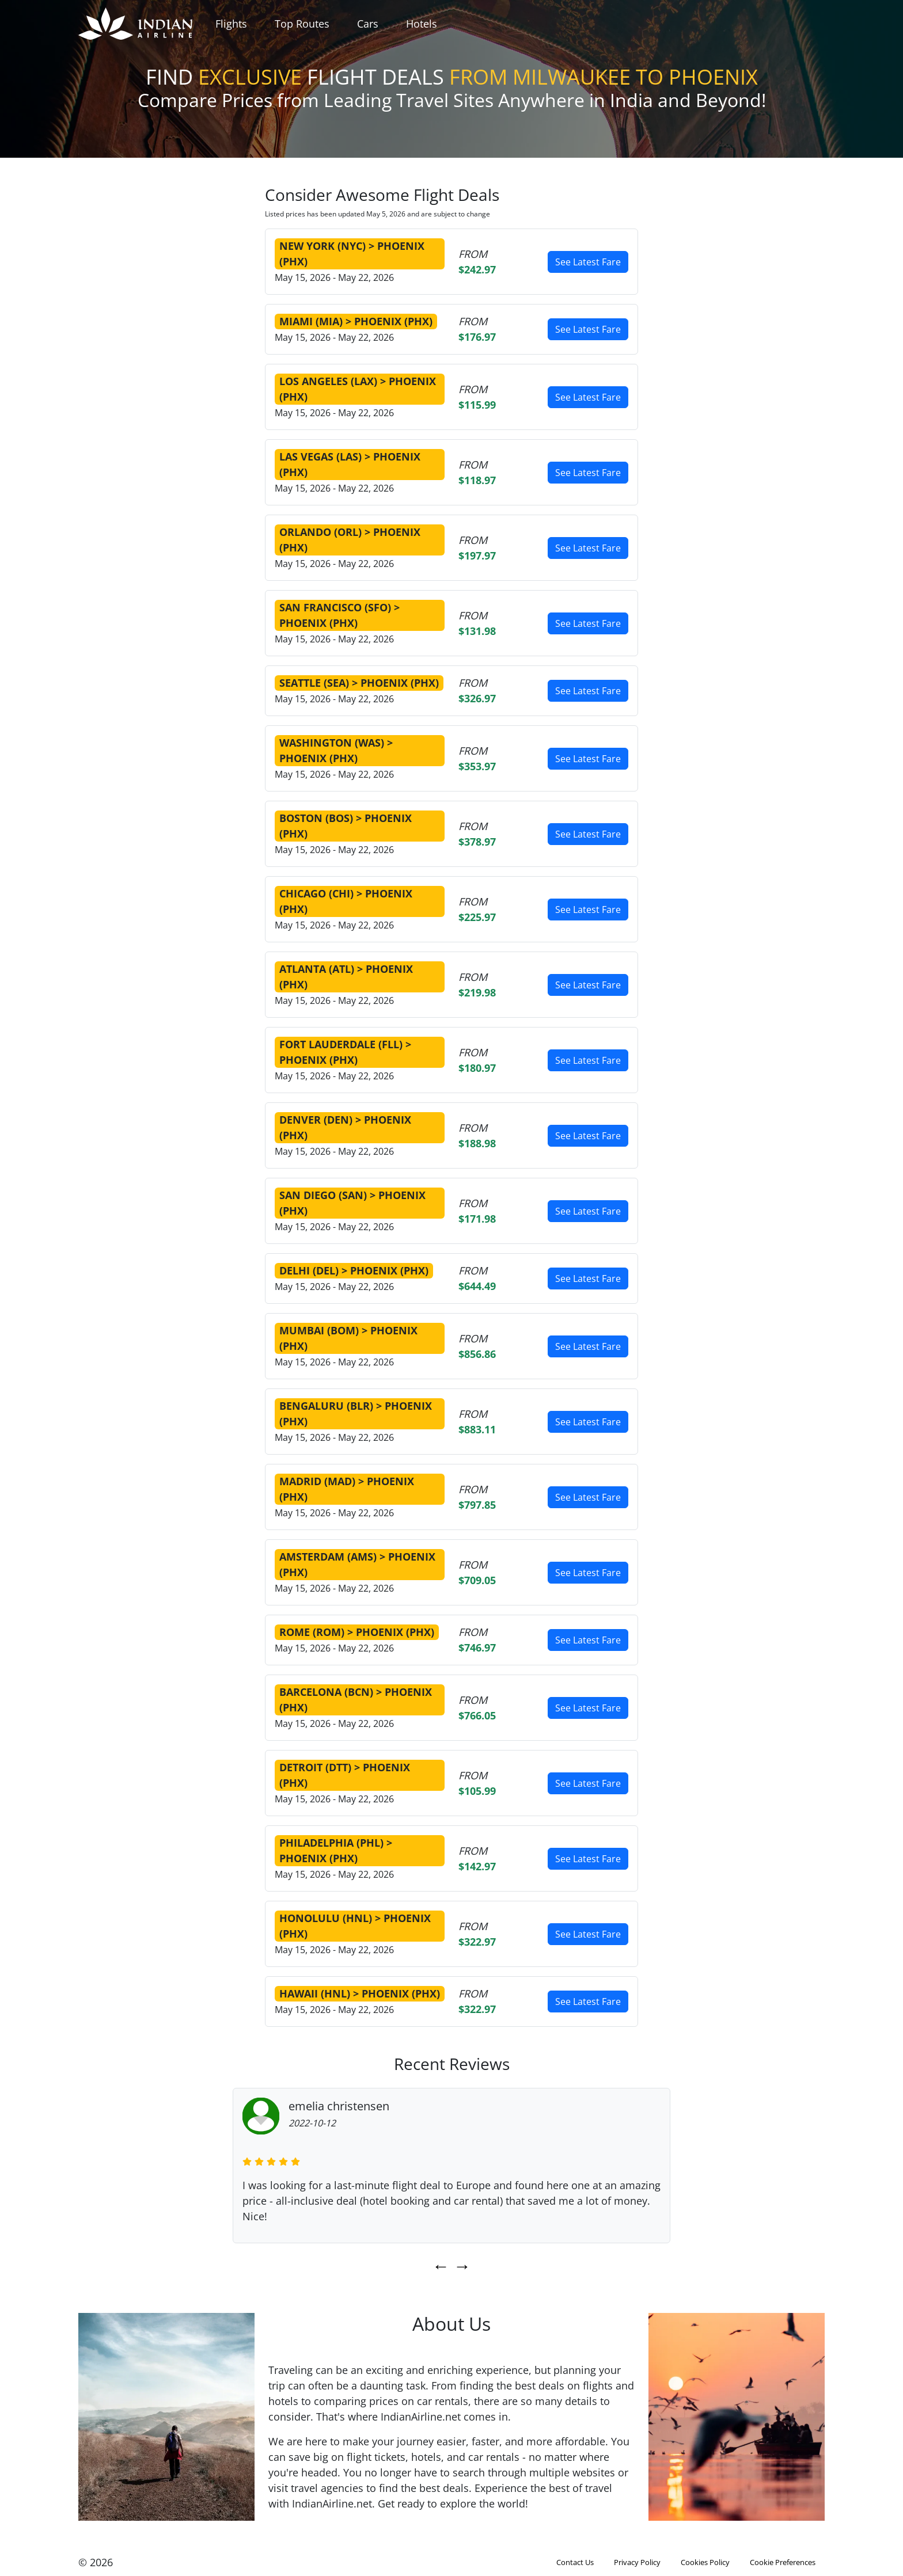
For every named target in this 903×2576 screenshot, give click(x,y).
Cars (367, 24)
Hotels (421, 24)
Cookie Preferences (782, 2562)
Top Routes (302, 24)
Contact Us (575, 2562)
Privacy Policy (637, 2562)
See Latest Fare (588, 262)
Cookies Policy (705, 2562)
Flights (231, 24)
